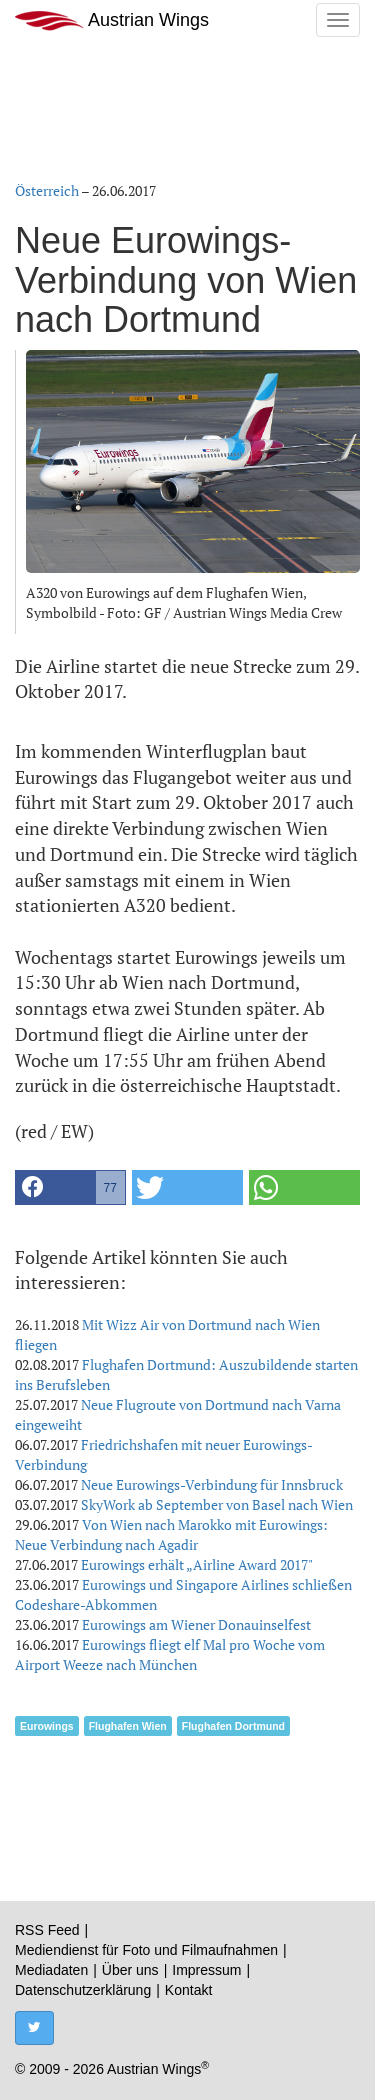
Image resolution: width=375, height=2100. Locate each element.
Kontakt (188, 1990)
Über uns (130, 1970)
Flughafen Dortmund (233, 1726)
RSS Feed (47, 1930)
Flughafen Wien (128, 1726)
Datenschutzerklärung (83, 1990)
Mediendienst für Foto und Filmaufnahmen (146, 1950)
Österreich (47, 190)
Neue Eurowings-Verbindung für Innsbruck (212, 1484)
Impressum (206, 1970)
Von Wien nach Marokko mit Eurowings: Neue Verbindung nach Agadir (171, 1534)
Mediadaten (51, 1970)
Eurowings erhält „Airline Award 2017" (197, 1564)
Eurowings (47, 1726)
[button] (70, 1187)
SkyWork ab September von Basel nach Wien (217, 1504)
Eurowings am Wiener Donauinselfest (196, 1624)
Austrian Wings (112, 20)
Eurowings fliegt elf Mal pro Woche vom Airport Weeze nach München (170, 1654)
